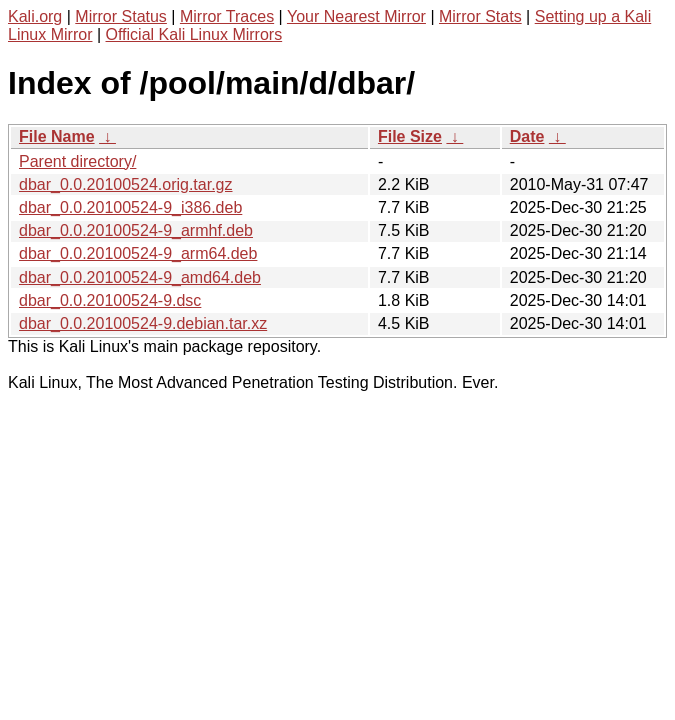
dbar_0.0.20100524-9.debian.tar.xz (143, 323)
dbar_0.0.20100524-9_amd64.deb (140, 277)
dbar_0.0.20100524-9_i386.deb (130, 207)
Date (527, 136)
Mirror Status (121, 16)
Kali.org (35, 16)
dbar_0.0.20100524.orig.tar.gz (126, 184)
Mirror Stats (480, 16)
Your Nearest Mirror (356, 16)
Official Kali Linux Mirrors (194, 34)
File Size (410, 136)
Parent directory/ (77, 161)
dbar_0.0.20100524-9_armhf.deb (136, 230)
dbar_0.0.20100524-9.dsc (110, 300)
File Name (57, 136)
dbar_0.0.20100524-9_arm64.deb (138, 253)
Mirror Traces (227, 16)
